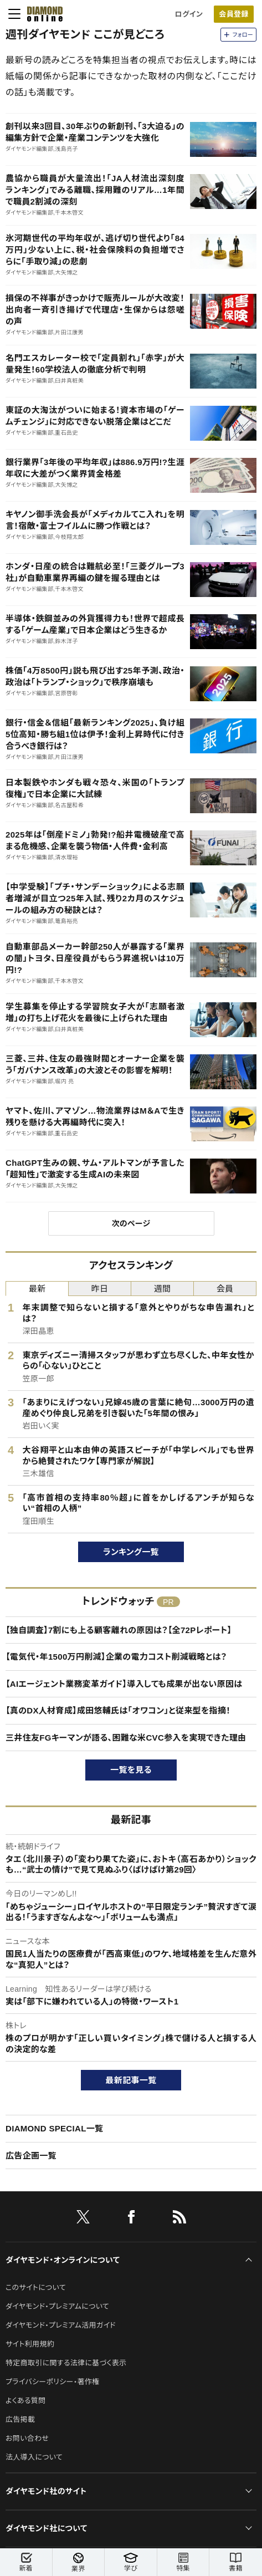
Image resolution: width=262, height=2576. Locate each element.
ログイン (189, 14)
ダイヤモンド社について (46, 2528)
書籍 (235, 2562)
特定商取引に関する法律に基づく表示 (66, 2363)
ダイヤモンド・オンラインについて (63, 2260)
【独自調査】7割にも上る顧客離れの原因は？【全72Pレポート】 (119, 1630)
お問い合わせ (27, 2438)
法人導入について (34, 2457)
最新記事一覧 (131, 2080)
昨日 (100, 1288)
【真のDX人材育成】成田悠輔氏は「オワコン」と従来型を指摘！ (118, 1710)
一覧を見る (131, 1769)
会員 (225, 1288)
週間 (162, 1288)
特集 (183, 2562)
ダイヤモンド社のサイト (46, 2491)
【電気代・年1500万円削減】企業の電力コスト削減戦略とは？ (116, 1656)
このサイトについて (36, 2287)
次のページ (130, 1223)
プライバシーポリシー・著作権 (53, 2382)
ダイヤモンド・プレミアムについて (57, 2306)
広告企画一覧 (31, 2155)
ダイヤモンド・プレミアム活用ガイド (61, 2325)
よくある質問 (25, 2400)
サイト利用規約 (30, 2344)
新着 (26, 2562)
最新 (37, 1288)
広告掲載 (20, 2419)
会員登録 (233, 14)
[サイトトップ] (41, 14)
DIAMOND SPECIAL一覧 (54, 2128)
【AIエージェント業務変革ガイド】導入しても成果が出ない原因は (124, 1684)
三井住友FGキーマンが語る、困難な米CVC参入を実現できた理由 (126, 1737)
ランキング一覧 (131, 1552)
